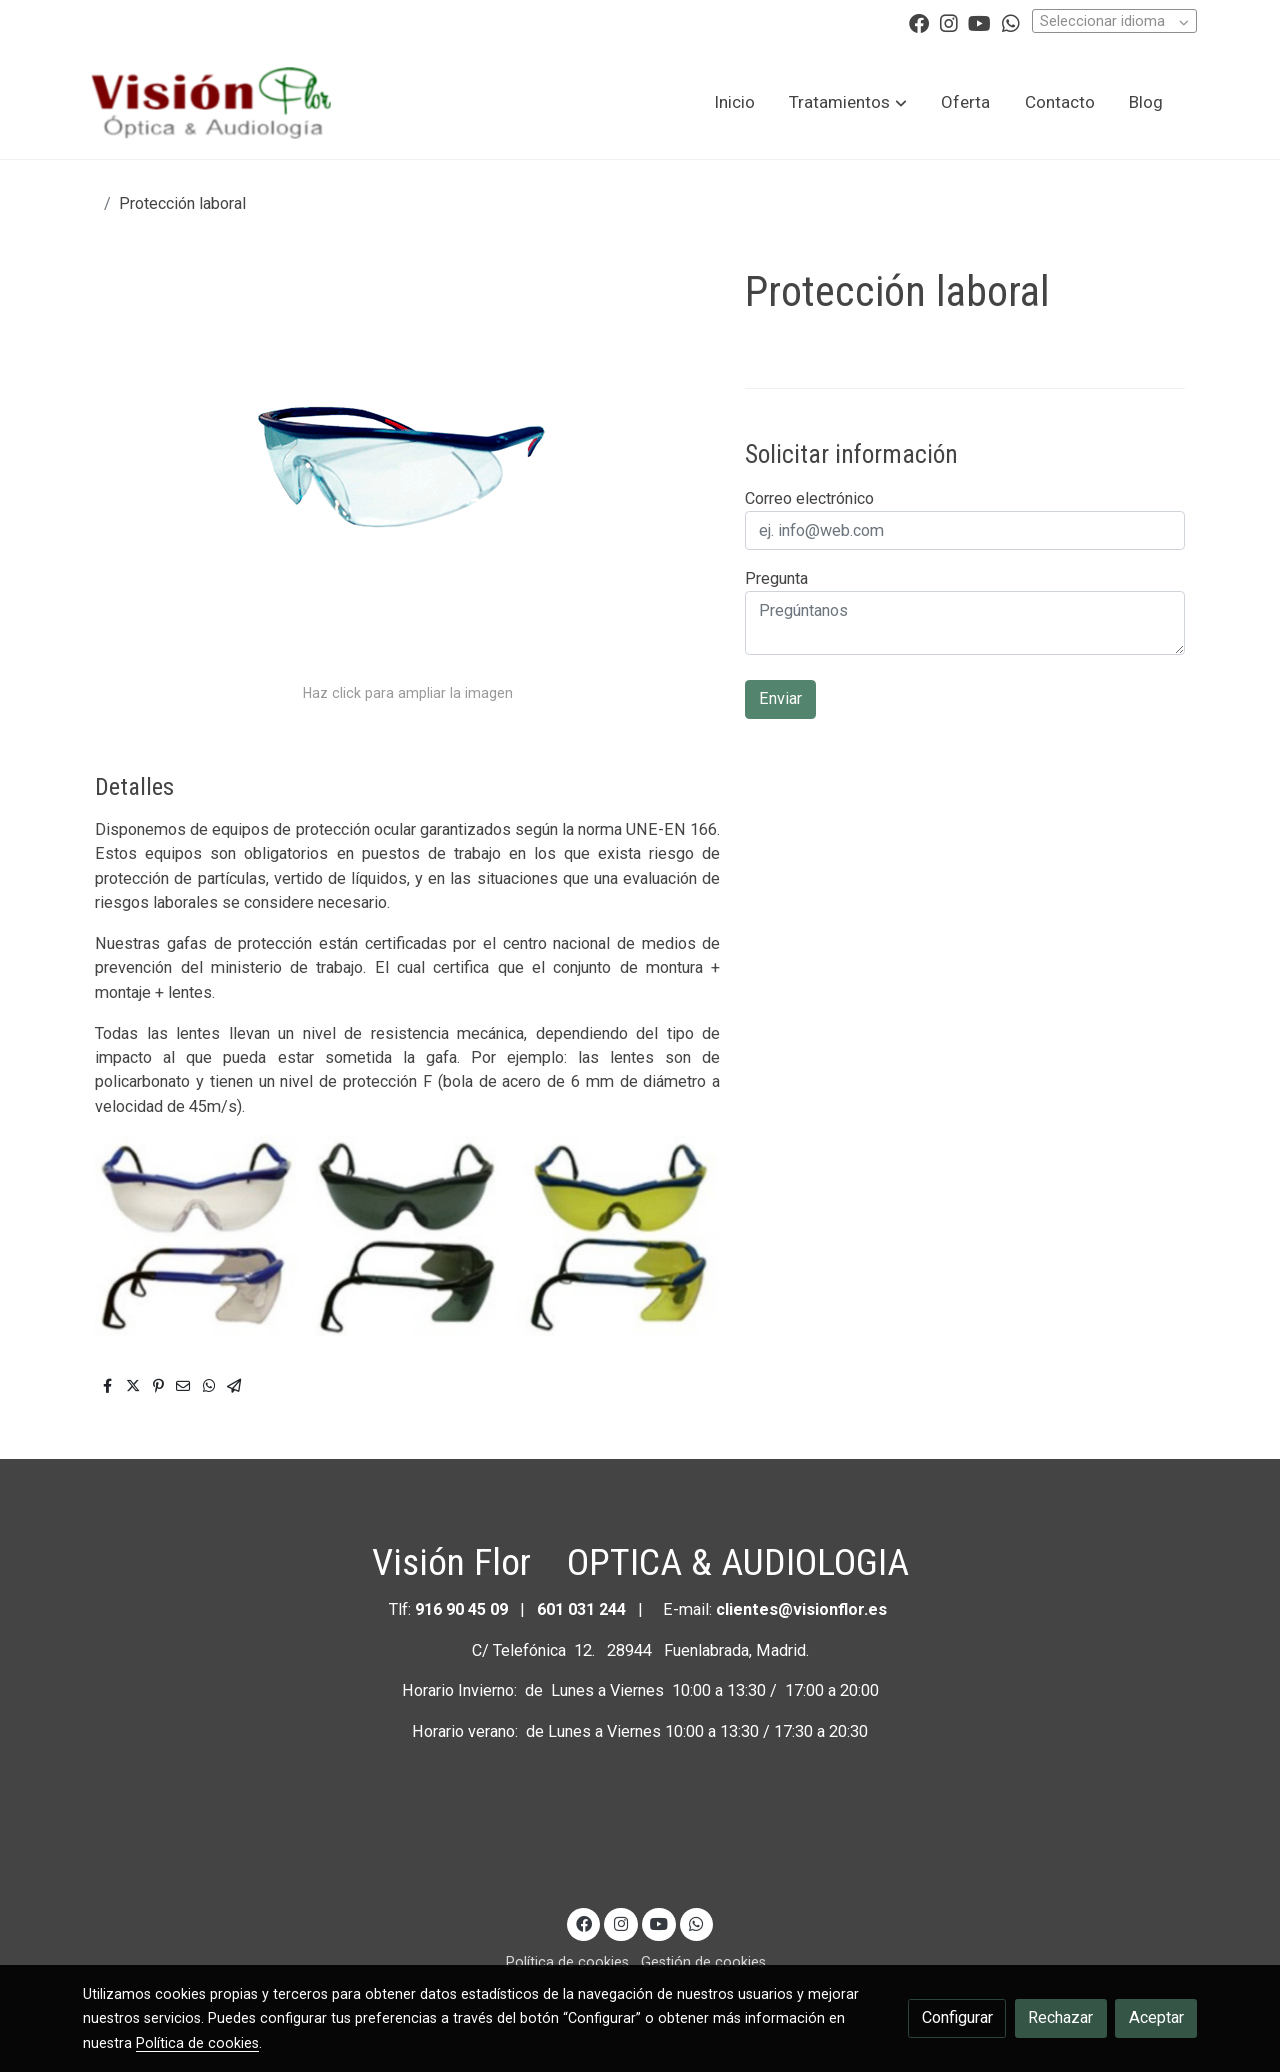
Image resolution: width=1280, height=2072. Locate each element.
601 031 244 (581, 1609)
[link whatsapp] (1011, 22)
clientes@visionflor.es (801, 1609)
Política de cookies (567, 1962)
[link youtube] (979, 22)
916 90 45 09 (463, 1609)
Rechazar (1060, 2017)
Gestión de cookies (703, 1962)
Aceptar (1156, 2017)
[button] (848, 103)
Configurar (957, 2017)
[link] (211, 103)
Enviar (780, 698)
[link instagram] (949, 22)
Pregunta (776, 578)
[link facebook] (919, 22)
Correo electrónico (809, 498)
